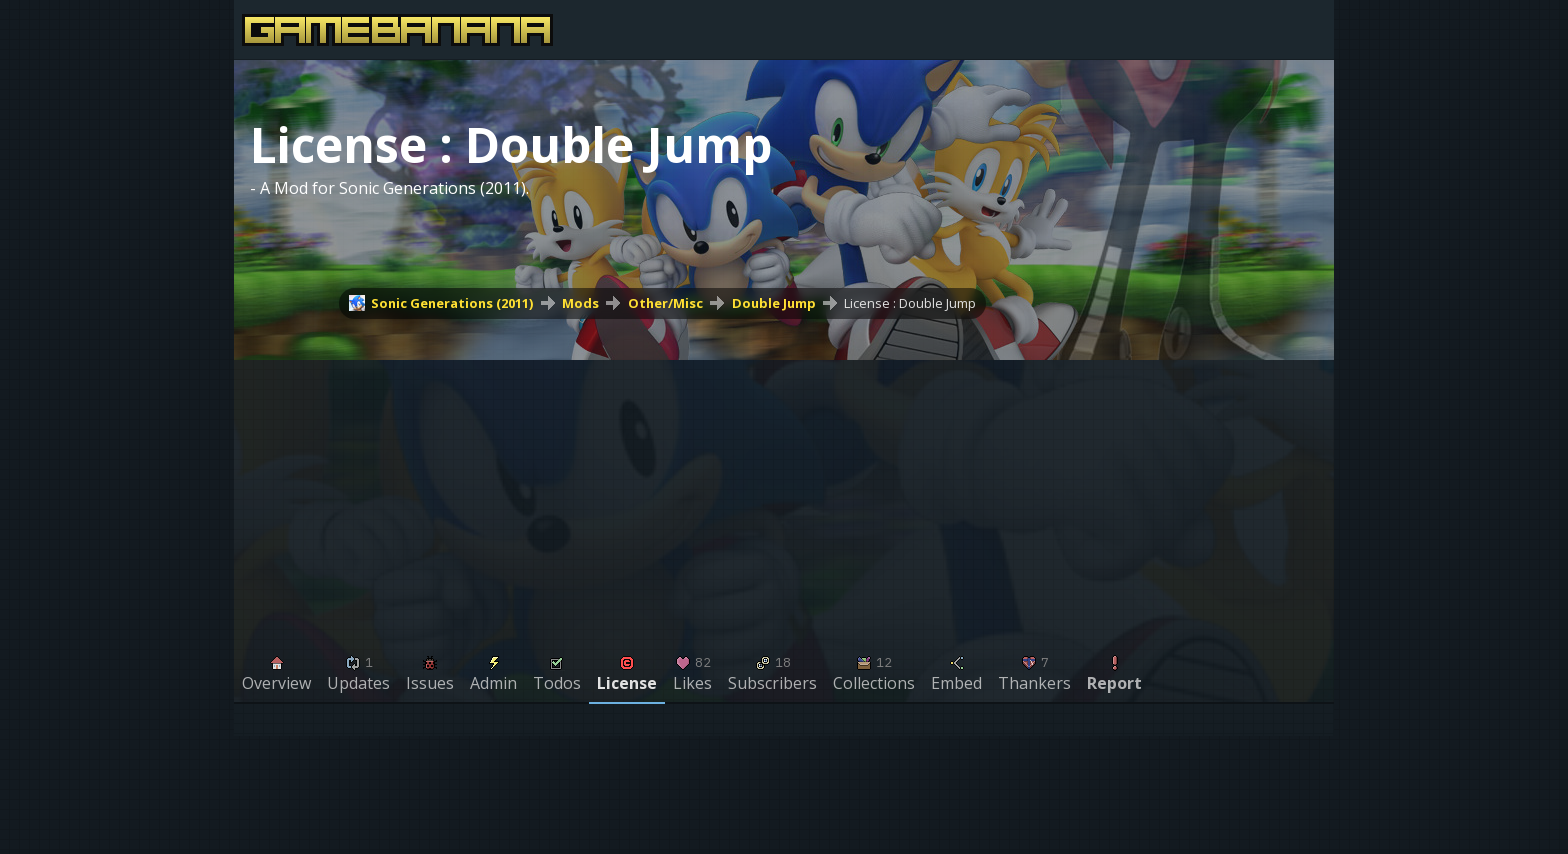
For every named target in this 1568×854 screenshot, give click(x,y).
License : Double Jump (910, 303)
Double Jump (774, 303)
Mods (580, 303)
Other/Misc (665, 303)
